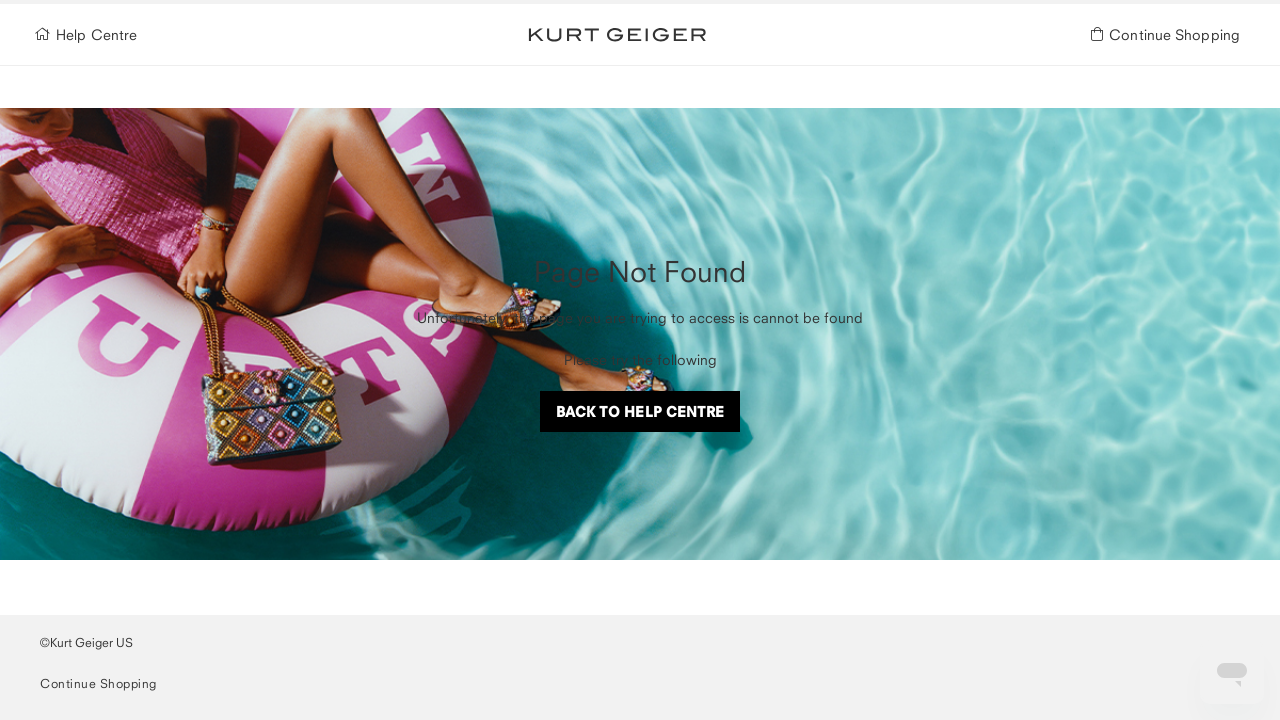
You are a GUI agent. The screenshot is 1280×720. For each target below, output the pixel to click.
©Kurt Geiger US (86, 642)
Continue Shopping (1168, 35)
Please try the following (640, 359)
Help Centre (88, 35)
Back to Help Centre (640, 411)
